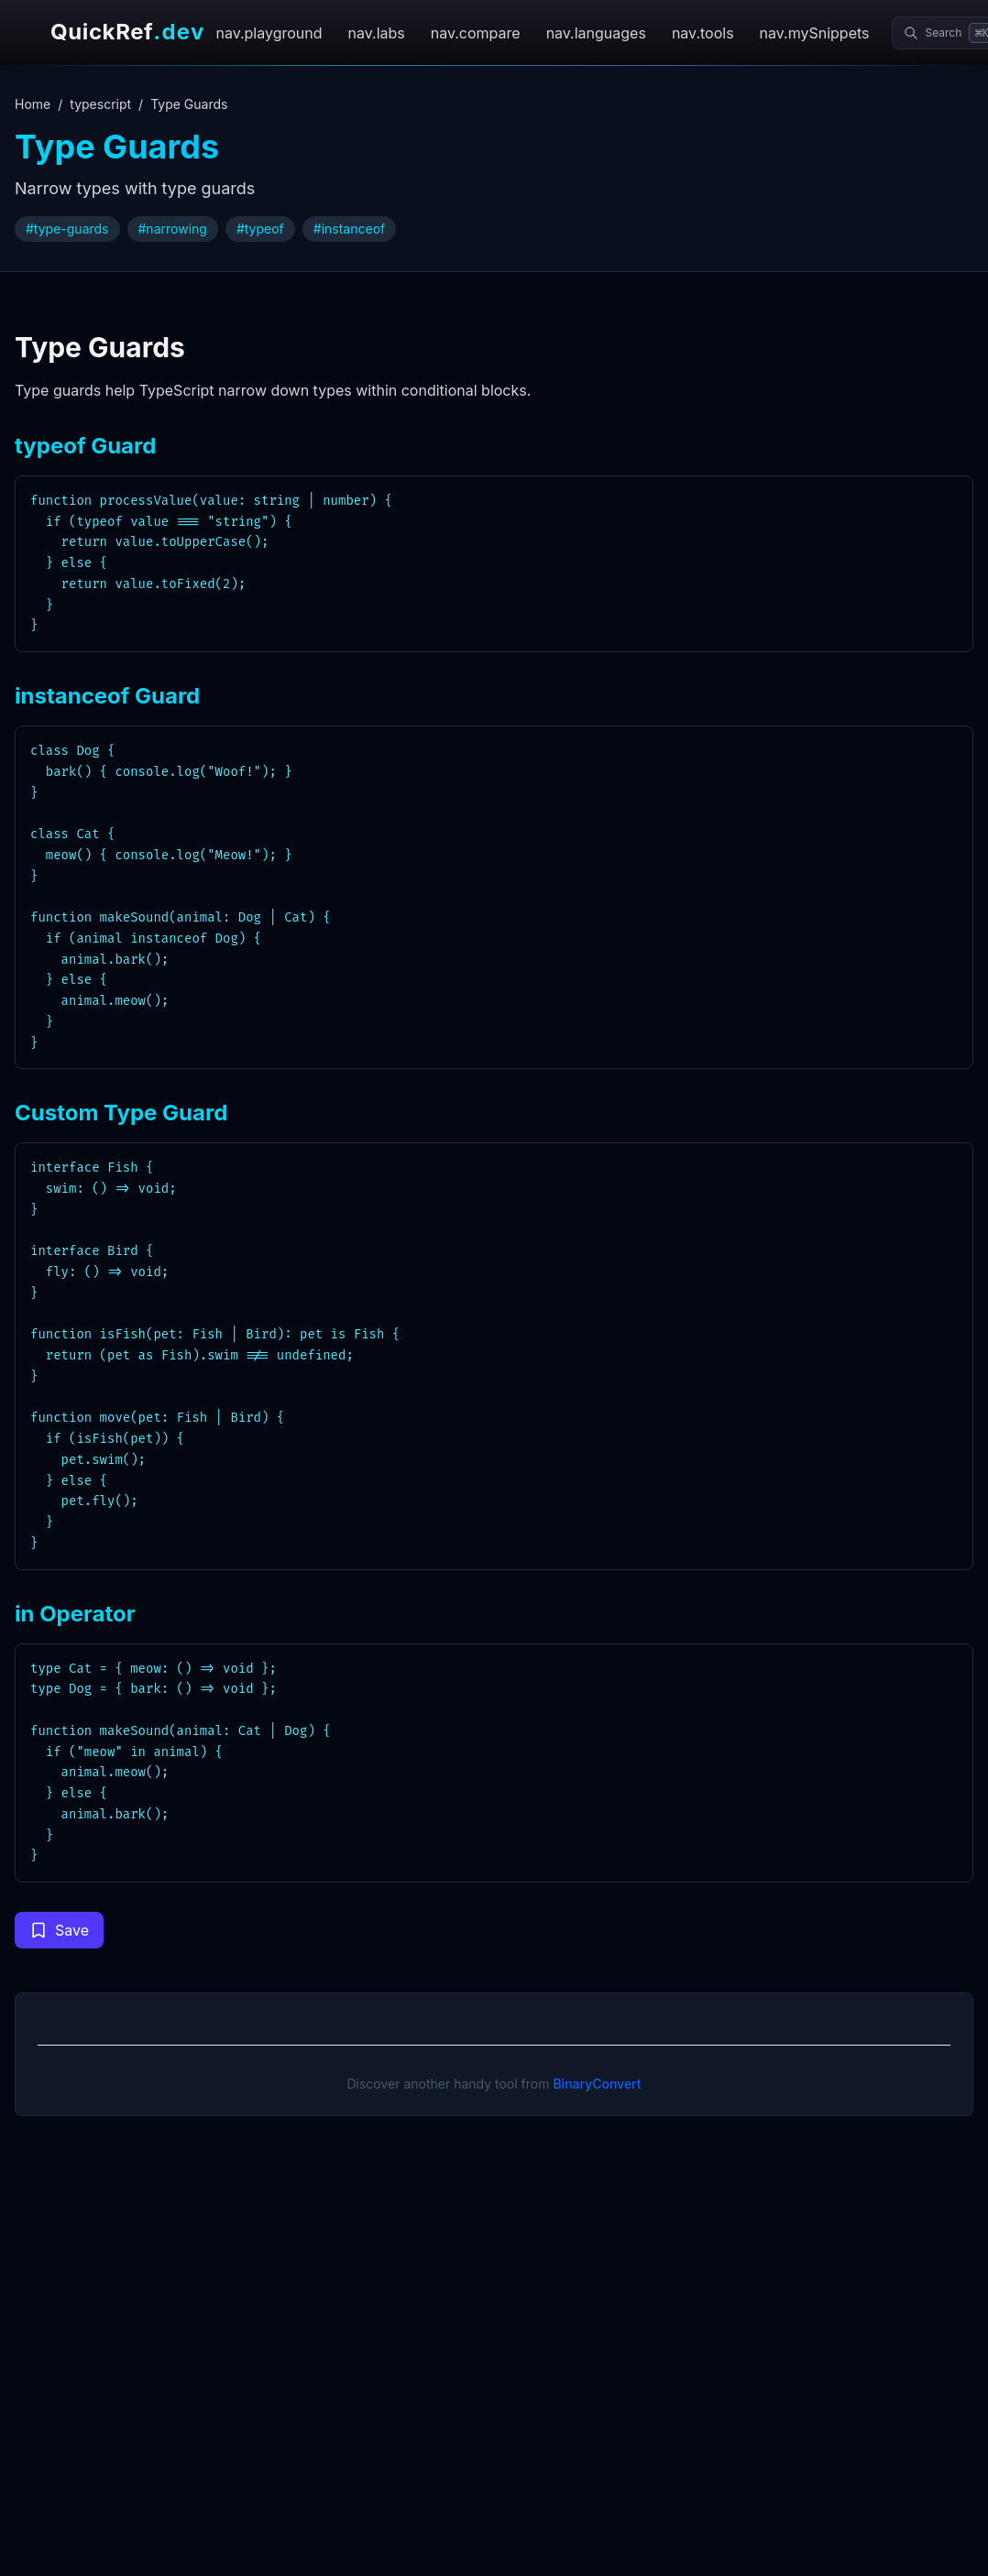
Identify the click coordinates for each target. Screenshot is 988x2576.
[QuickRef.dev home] (121, 33)
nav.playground (268, 33)
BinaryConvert (597, 2083)
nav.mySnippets (815, 33)
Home (32, 104)
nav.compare (476, 33)
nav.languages (596, 33)
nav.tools (703, 33)
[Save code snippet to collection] (59, 1930)
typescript (100, 104)
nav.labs (376, 33)
